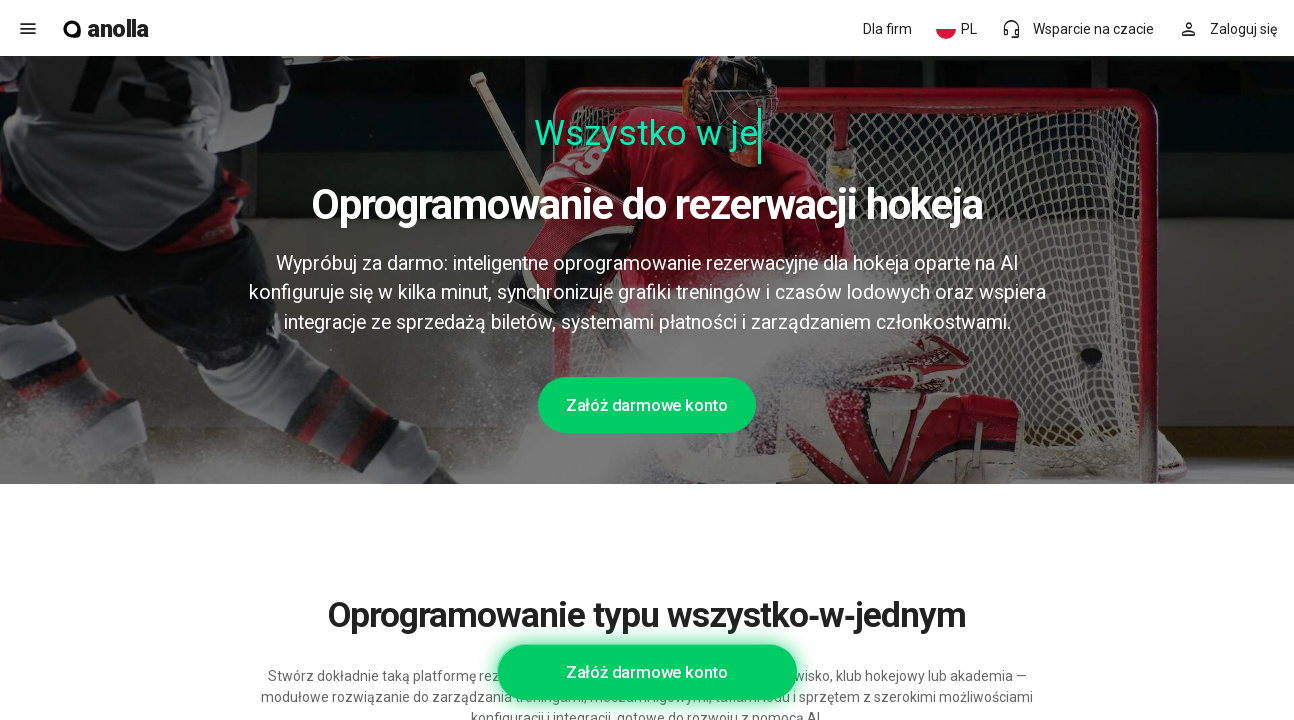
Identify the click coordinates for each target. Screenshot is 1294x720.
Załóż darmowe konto (647, 405)
